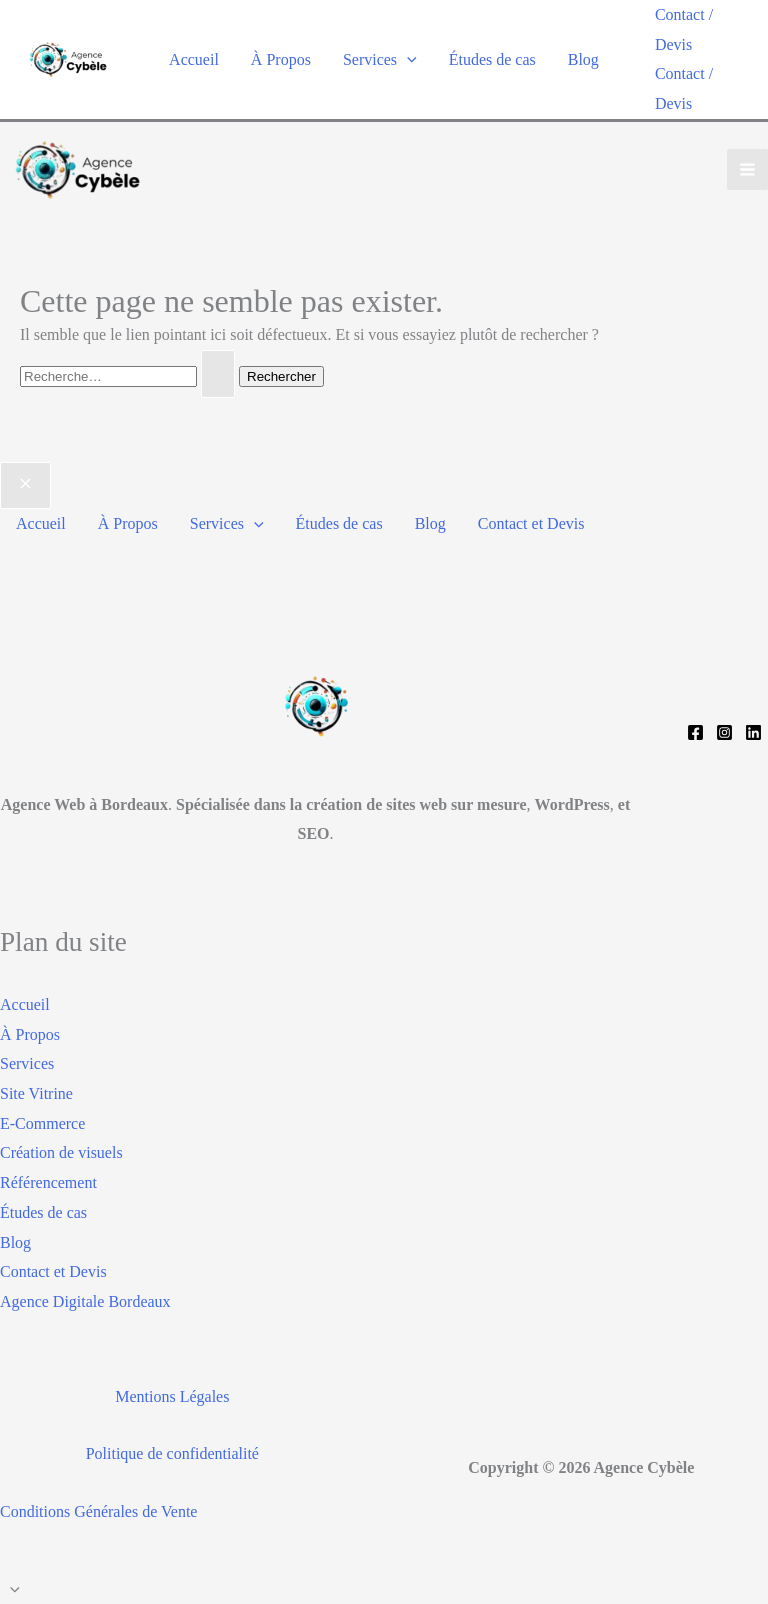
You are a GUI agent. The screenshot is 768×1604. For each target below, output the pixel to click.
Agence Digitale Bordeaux (85, 1301)
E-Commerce (42, 1123)
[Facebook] (695, 732)
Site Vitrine (36, 1093)
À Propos (281, 59)
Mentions (145, 1396)
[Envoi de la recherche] (218, 374)
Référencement (48, 1182)
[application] (407, 59)
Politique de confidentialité (172, 1453)
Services (380, 59)
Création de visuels (61, 1152)
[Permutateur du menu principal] (747, 169)
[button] (701, 29)
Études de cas (492, 59)
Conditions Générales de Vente (98, 1511)
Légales (203, 1396)
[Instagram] (724, 732)
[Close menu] (25, 486)
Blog (583, 59)
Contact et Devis (531, 523)
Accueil (194, 59)
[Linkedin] (753, 732)
